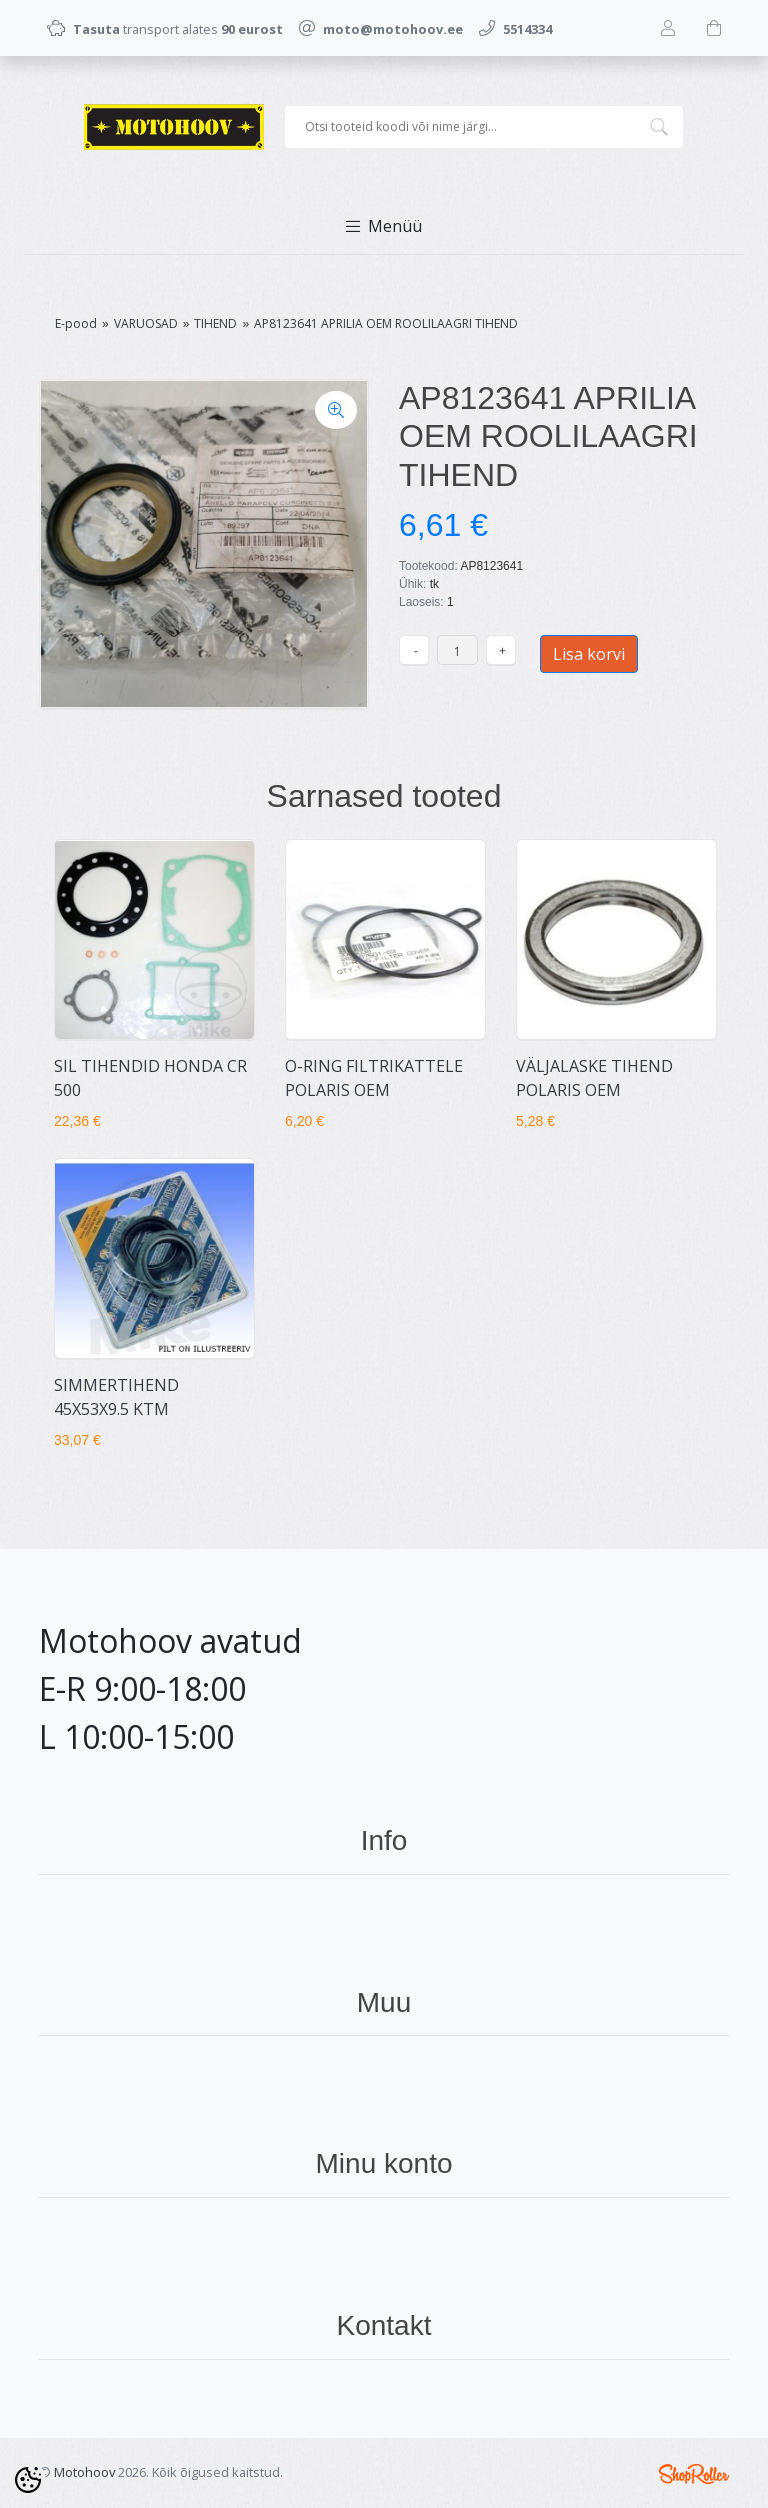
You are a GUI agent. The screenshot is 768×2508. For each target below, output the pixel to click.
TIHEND (215, 323)
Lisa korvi (589, 654)
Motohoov (84, 2472)
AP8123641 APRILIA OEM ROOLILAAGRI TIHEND (386, 323)
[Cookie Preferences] (28, 2480)
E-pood (76, 323)
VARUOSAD (146, 323)
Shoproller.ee (694, 2474)
